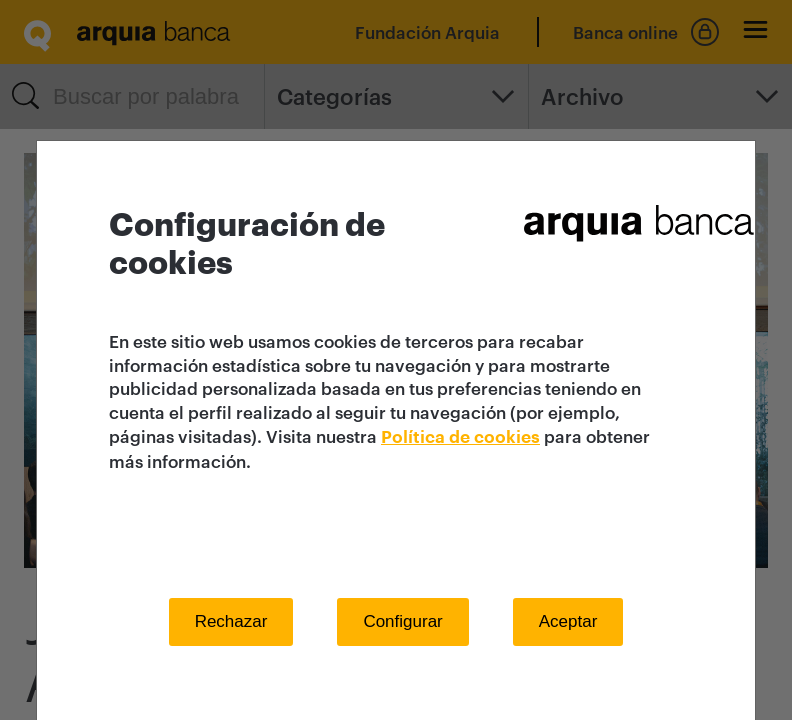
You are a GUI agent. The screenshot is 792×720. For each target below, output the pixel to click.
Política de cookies (460, 437)
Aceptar (568, 621)
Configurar (402, 621)
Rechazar (231, 621)
